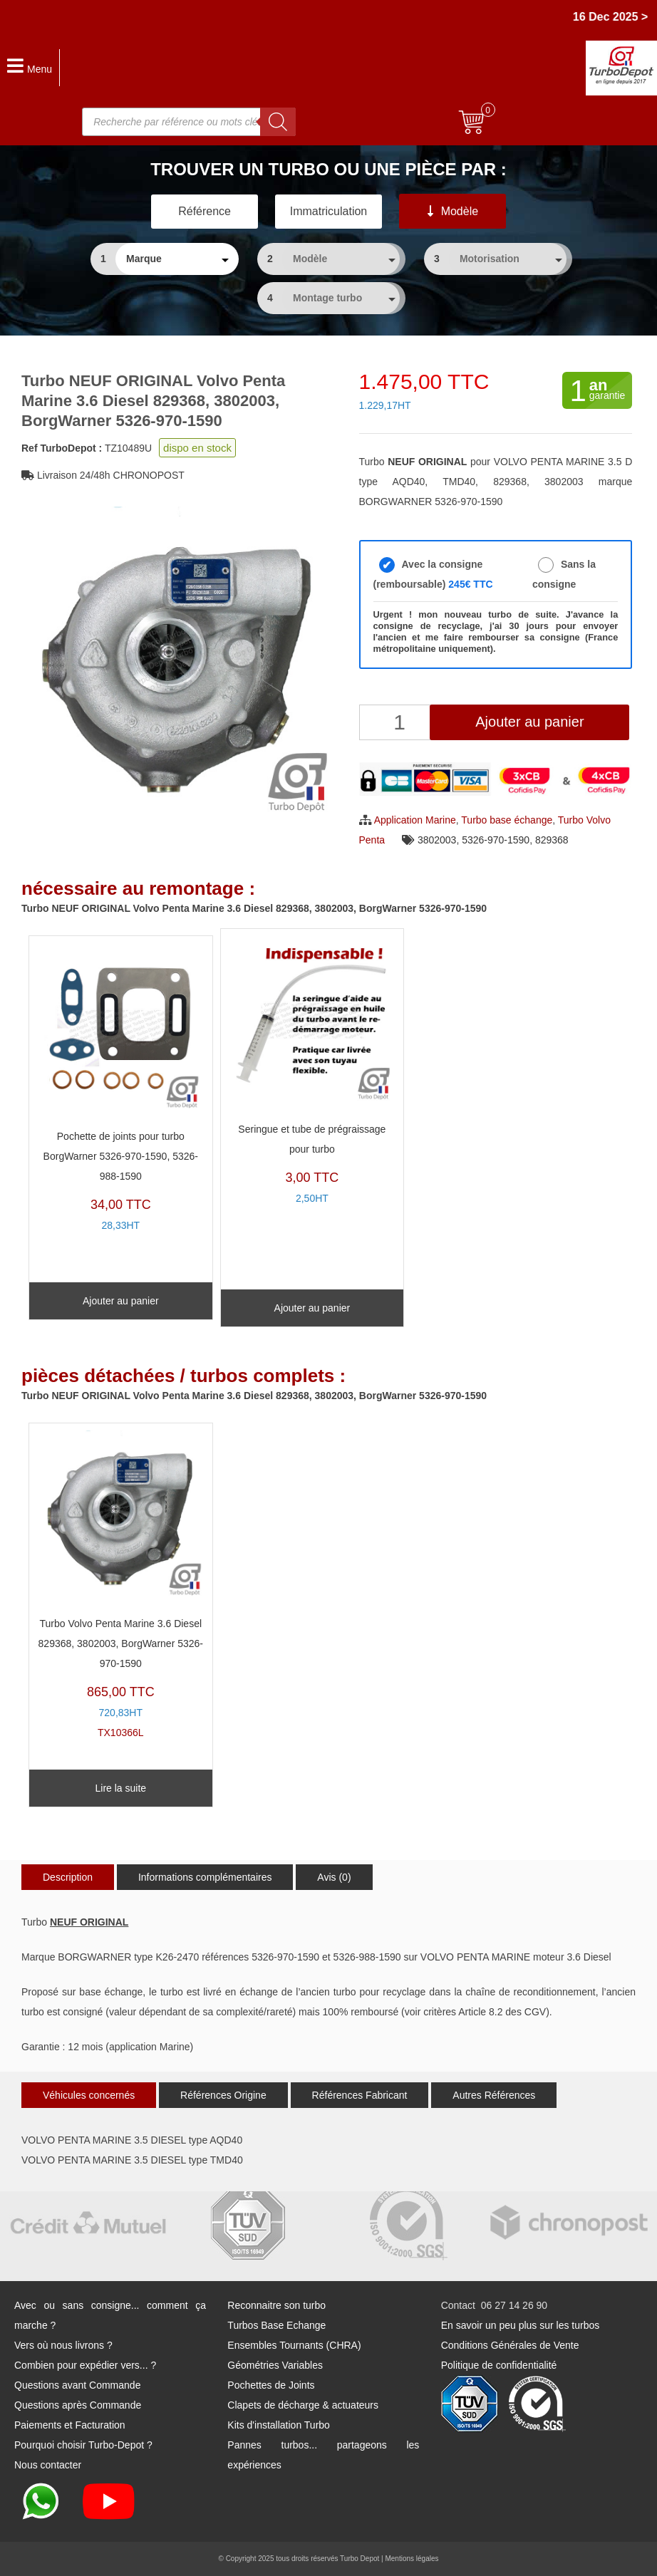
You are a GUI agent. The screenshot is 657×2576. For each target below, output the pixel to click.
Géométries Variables (275, 2365)
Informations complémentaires (205, 1877)
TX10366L (120, 1584)
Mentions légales (411, 2558)
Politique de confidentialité (499, 2365)
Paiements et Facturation (69, 2425)
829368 (552, 840)
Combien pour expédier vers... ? (85, 2365)
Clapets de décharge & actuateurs (302, 2405)
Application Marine (415, 820)
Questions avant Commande (77, 2385)
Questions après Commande (77, 2405)
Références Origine (223, 2095)
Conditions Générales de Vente (510, 2345)
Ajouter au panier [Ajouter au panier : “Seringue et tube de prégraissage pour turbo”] (312, 1308)
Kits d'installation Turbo (278, 2425)
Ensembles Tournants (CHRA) (294, 2345)
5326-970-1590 (495, 840)
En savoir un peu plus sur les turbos (520, 2325)
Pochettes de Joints (270, 2385)
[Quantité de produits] (401, 722)
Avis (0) (334, 1877)
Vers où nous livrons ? (63, 2345)
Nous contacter (47, 2465)
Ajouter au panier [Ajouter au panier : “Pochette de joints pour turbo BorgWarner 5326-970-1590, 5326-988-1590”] (121, 1301)
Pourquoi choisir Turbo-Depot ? (83, 2445)
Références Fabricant (360, 2095)
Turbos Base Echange (276, 2325)
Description (68, 1877)
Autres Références (493, 2095)
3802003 (437, 840)
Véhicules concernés (89, 2095)
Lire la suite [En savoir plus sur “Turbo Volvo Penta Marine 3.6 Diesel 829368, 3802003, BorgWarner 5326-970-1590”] (121, 1788)
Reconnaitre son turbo (276, 2305)
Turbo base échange (506, 820)
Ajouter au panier (529, 721)
